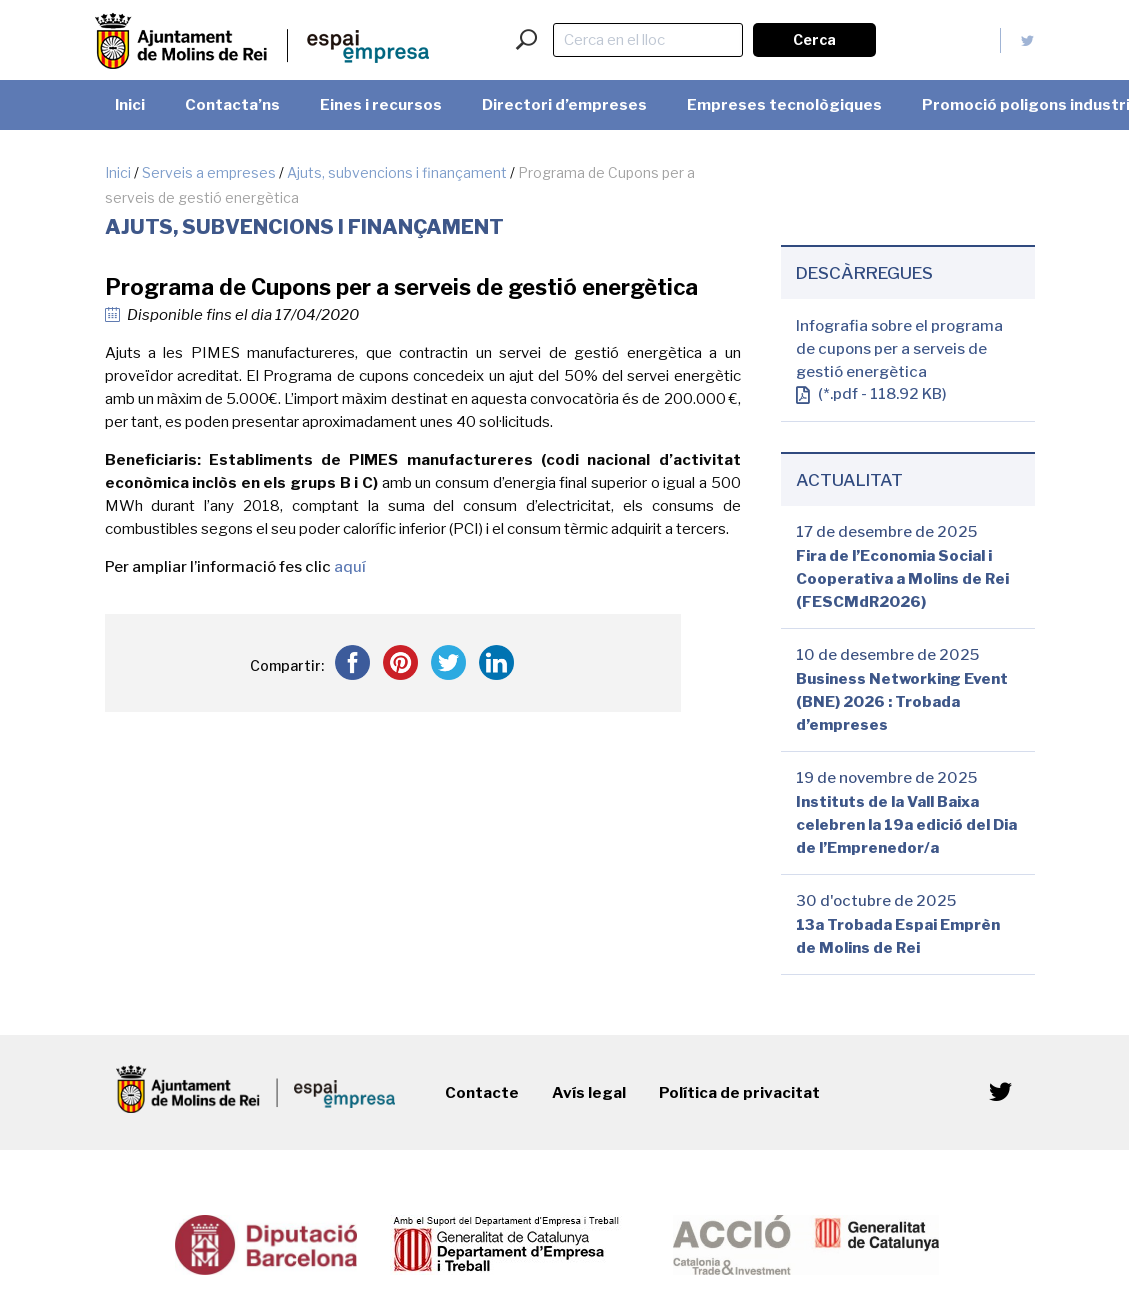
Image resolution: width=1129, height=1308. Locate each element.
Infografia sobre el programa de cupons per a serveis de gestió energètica (899, 349)
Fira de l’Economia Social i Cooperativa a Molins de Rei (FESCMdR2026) (902, 579)
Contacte (482, 1093)
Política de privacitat (739, 1093)
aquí (350, 567)
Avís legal (589, 1093)
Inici (118, 172)
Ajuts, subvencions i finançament (397, 172)
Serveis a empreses (209, 172)
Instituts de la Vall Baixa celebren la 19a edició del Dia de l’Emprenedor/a (906, 825)
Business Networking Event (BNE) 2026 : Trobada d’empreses (902, 702)
